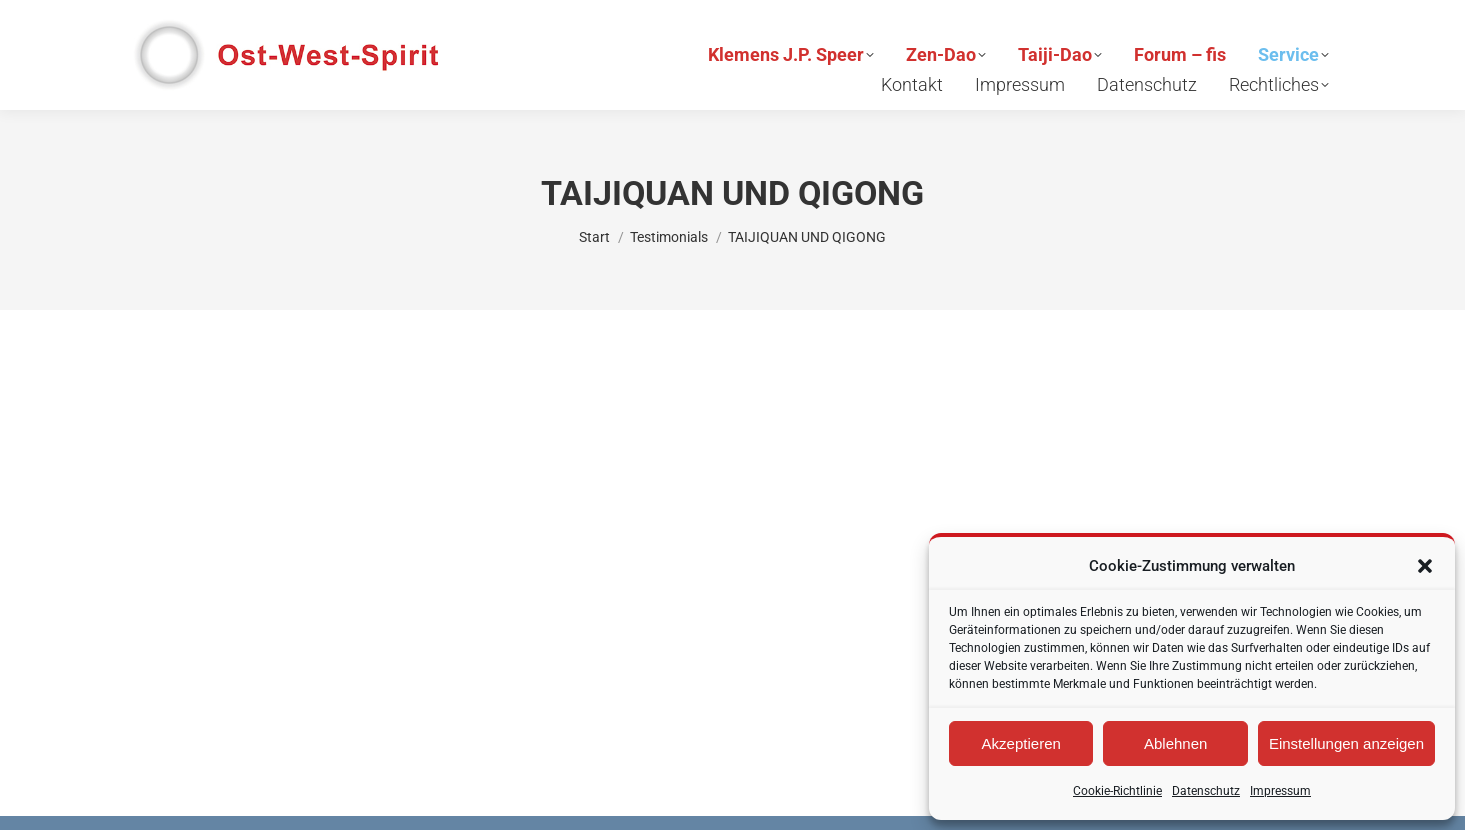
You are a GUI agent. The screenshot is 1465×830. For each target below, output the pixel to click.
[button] (1425, 566)
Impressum (1280, 791)
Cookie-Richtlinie (1117, 791)
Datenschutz (1206, 791)
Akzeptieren (1021, 743)
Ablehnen (1175, 743)
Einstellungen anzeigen (1346, 743)
